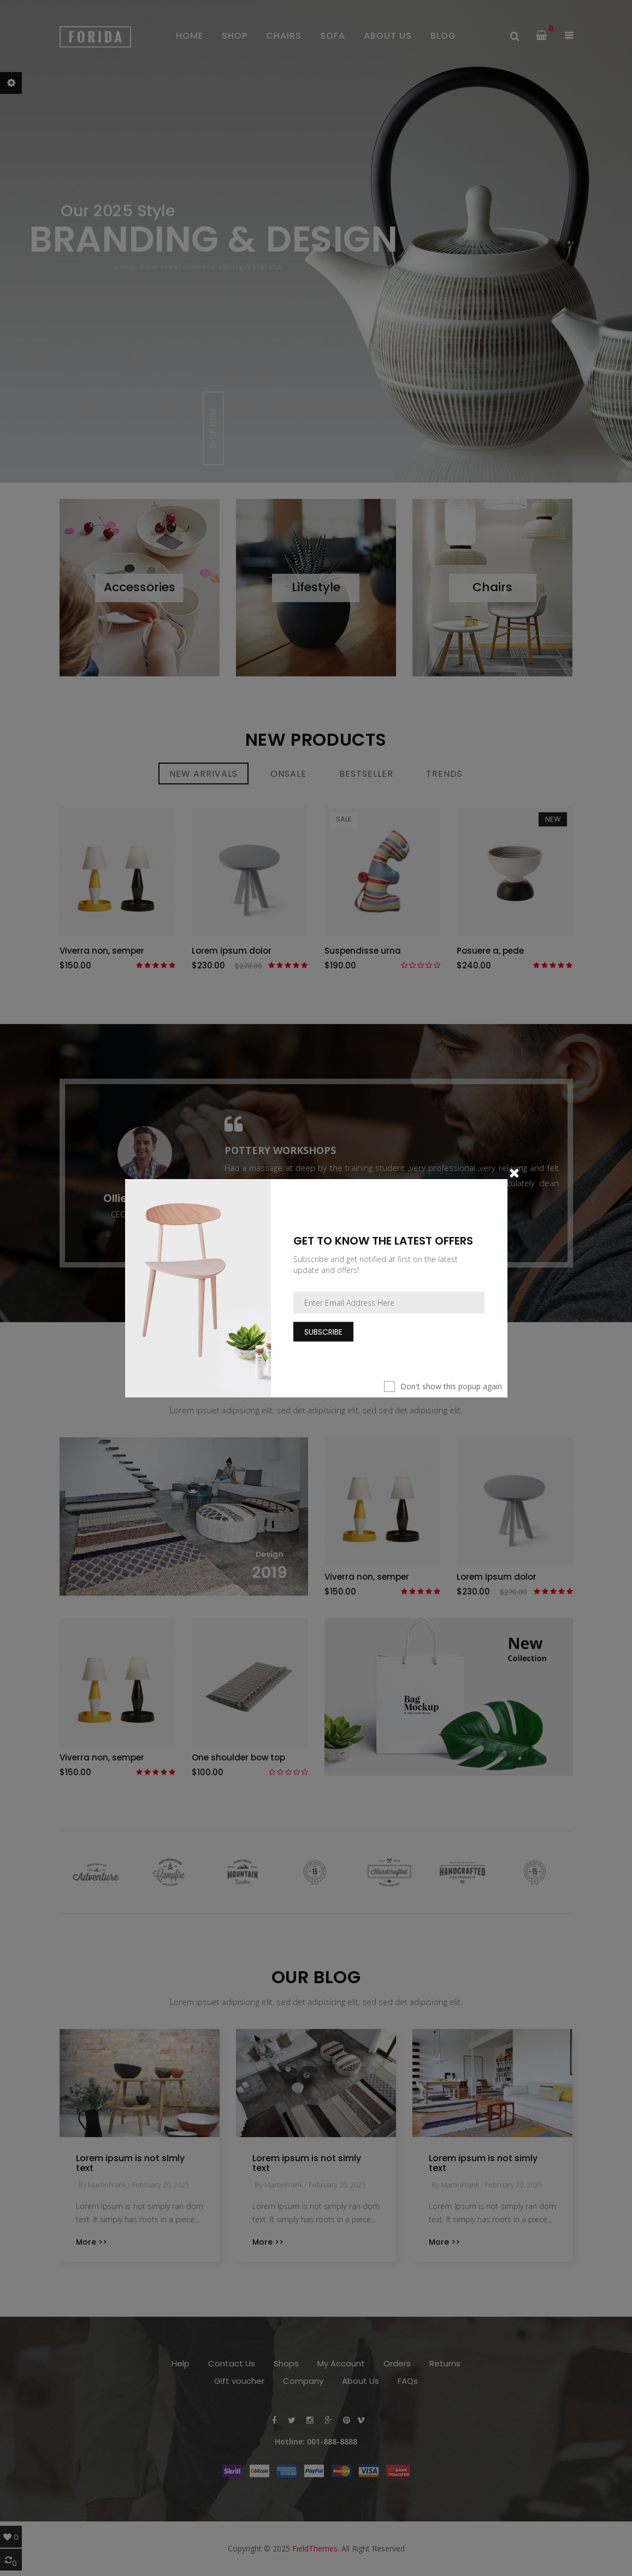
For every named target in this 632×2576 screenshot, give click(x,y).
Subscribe (323, 1331)
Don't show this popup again (451, 1386)
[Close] (514, 1172)
